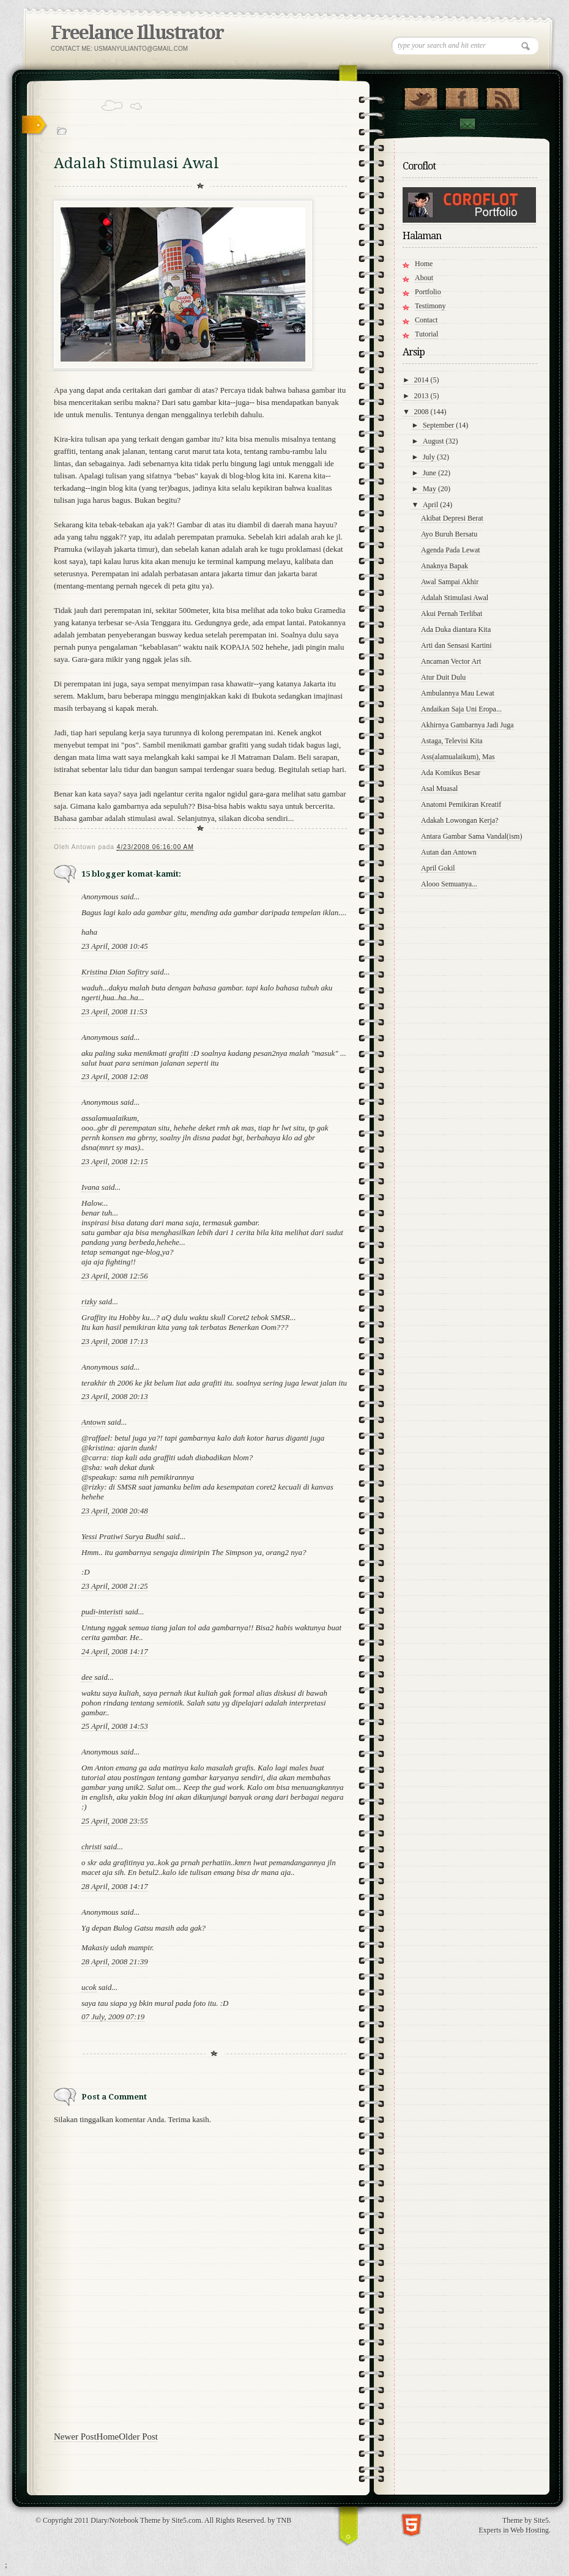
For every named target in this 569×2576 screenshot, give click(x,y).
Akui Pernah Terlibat (451, 613)
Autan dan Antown (449, 852)
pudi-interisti (102, 1611)
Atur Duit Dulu (443, 677)
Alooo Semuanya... (449, 884)
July (430, 457)
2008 (422, 411)
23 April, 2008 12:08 (114, 1076)
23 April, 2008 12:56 (114, 1275)
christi (91, 1846)
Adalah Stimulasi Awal (454, 597)
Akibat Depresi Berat (452, 518)
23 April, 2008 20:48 (114, 1510)
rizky (89, 1301)
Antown (93, 1422)
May (430, 488)
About (424, 277)
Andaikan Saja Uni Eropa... (461, 709)
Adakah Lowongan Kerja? (460, 820)
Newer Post (75, 2436)
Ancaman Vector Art (451, 661)
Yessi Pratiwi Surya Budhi (123, 1536)
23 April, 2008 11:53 (114, 1011)
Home (108, 2436)
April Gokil (438, 868)
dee (86, 1677)
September (439, 425)
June (430, 473)
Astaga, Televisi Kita (452, 741)
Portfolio (428, 292)
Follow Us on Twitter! (420, 96)
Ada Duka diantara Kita (456, 629)
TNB (284, 2520)
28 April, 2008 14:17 (114, 1886)
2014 (422, 380)
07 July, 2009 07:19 (112, 2016)
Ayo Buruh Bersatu (449, 534)
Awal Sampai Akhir (449, 581)
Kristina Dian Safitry (115, 971)
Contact (466, 124)
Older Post (138, 2436)
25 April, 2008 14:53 (114, 1726)
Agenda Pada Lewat (450, 550)
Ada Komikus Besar (450, 772)
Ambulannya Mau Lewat (457, 693)
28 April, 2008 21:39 (114, 1961)
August (434, 441)
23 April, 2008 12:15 (114, 1161)
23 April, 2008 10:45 (114, 946)
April (431, 504)
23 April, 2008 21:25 (114, 1586)
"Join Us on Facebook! (461, 96)
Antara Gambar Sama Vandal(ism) (471, 836)
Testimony (430, 306)
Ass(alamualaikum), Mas (458, 756)
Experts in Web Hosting (514, 2530)
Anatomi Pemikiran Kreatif (461, 804)
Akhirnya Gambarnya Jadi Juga (467, 725)
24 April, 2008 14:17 (114, 1651)
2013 (422, 396)
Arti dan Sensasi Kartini (456, 645)
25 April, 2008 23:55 (114, 1820)
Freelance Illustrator (137, 32)
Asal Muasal (439, 788)
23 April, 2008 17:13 (114, 1341)
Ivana (90, 1187)
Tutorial (426, 334)
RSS (502, 96)
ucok (89, 1987)
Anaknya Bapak (444, 566)
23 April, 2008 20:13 (114, 1396)
